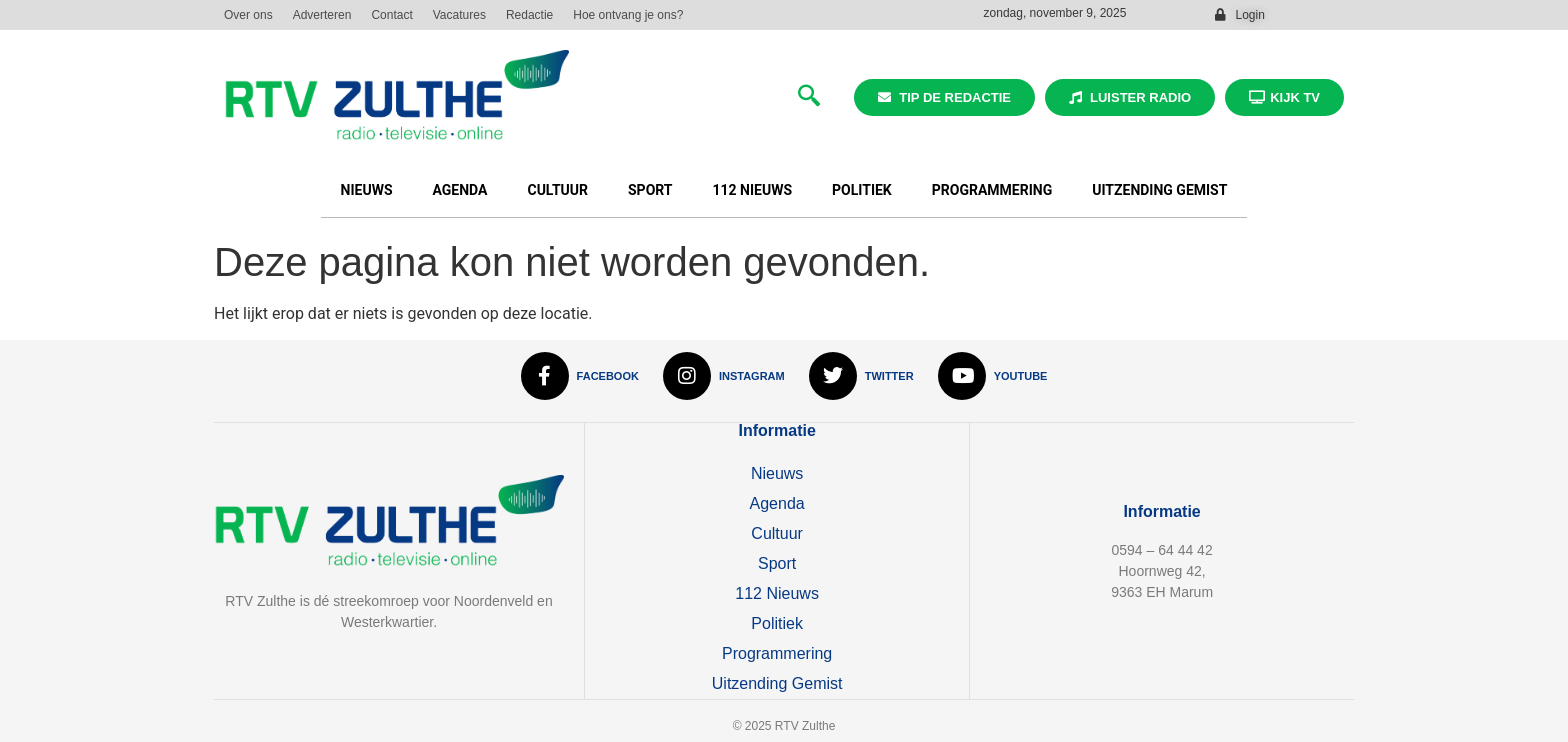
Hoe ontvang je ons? (628, 15)
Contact (391, 15)
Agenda (460, 190)
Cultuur (557, 190)
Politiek (862, 190)
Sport (650, 190)
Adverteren (322, 15)
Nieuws (367, 190)
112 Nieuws (753, 190)
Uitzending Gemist (1159, 190)
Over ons (248, 15)
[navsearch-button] (809, 98)
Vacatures (459, 15)
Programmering (992, 190)
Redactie (529, 15)
